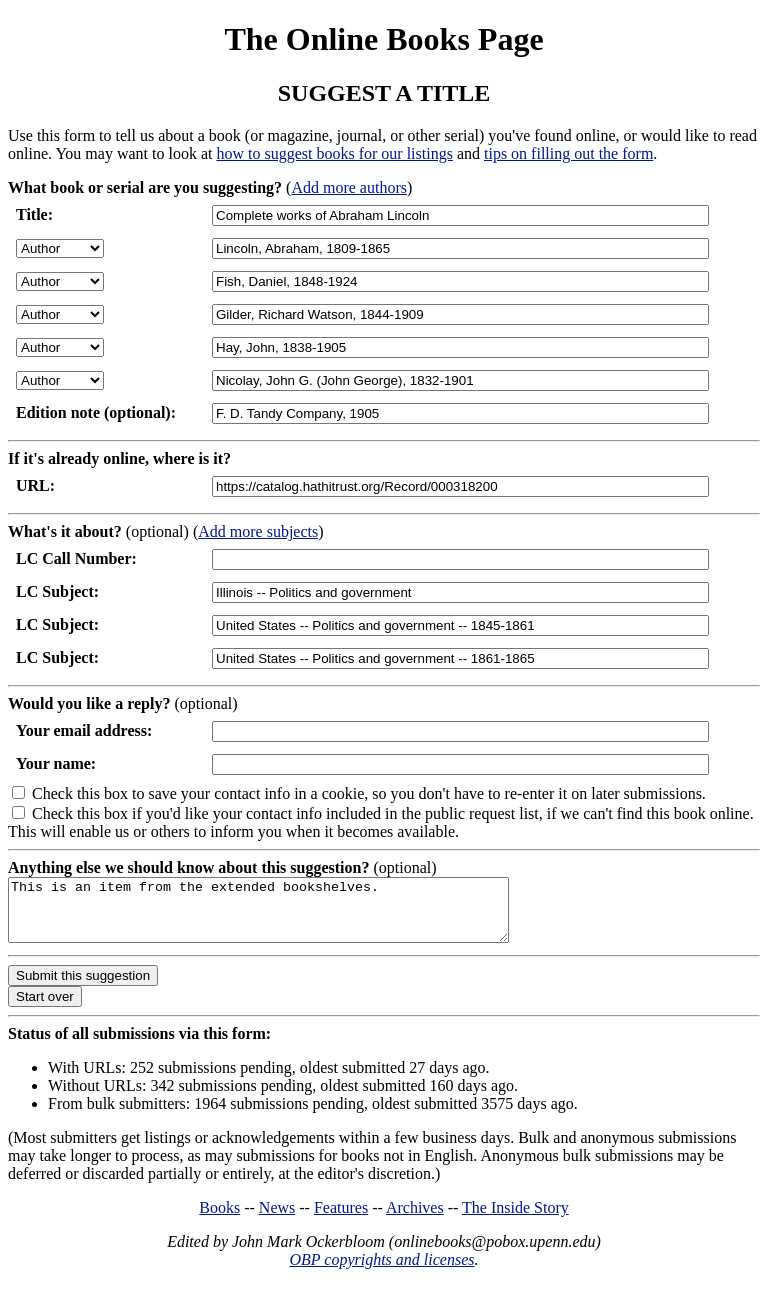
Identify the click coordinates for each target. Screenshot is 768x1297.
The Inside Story (515, 1219)
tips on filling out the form (568, 153)
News (277, 1219)
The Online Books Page (383, 39)
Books (219, 1219)
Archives (415, 1219)
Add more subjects (258, 531)
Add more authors (349, 187)
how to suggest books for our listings (334, 153)
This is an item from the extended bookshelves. (288, 916)
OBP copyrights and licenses (381, 1271)
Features (341, 1219)
